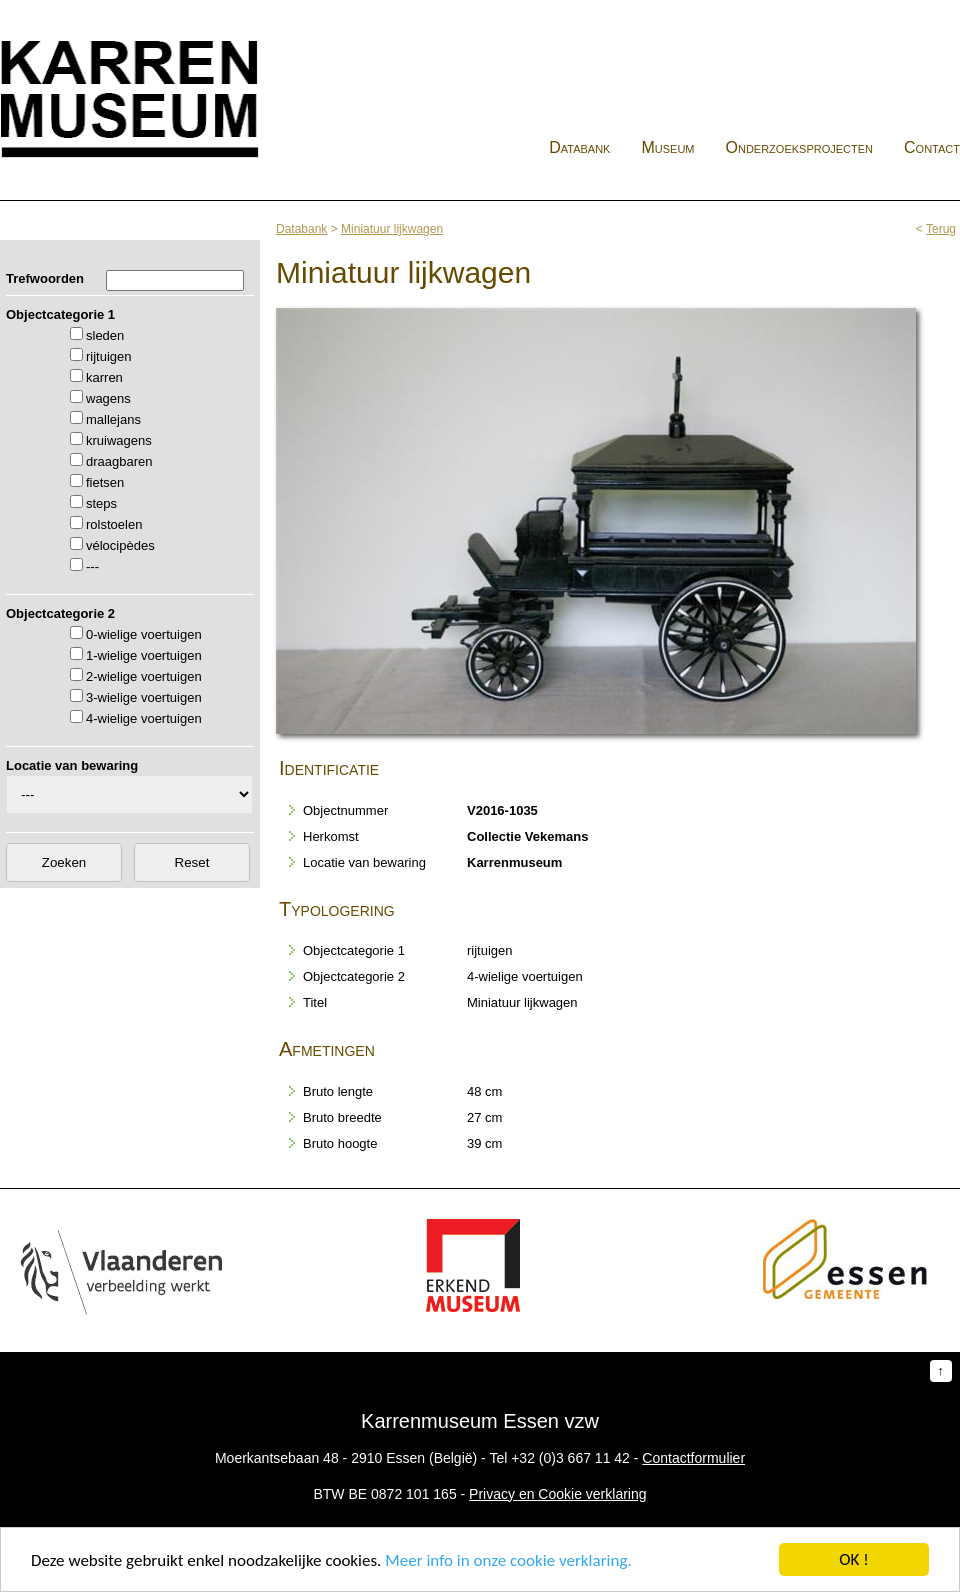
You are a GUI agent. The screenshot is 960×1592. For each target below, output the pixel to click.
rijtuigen (109, 356)
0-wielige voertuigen (144, 634)
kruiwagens (119, 440)
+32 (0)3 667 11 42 (570, 1458)
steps (101, 503)
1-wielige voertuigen (144, 655)
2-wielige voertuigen (144, 676)
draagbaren (119, 461)
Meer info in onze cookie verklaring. (508, 1561)
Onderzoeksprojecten (800, 147)
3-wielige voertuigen (144, 697)
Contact (932, 147)
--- (92, 566)
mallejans (113, 419)
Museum (667, 147)
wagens (108, 398)
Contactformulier (693, 1458)
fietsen (105, 482)
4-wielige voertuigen (144, 718)
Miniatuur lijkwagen (392, 229)
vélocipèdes (120, 545)
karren (104, 377)
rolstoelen (114, 524)
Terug (941, 229)
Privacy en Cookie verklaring (557, 1494)
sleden (105, 335)
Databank (579, 147)
